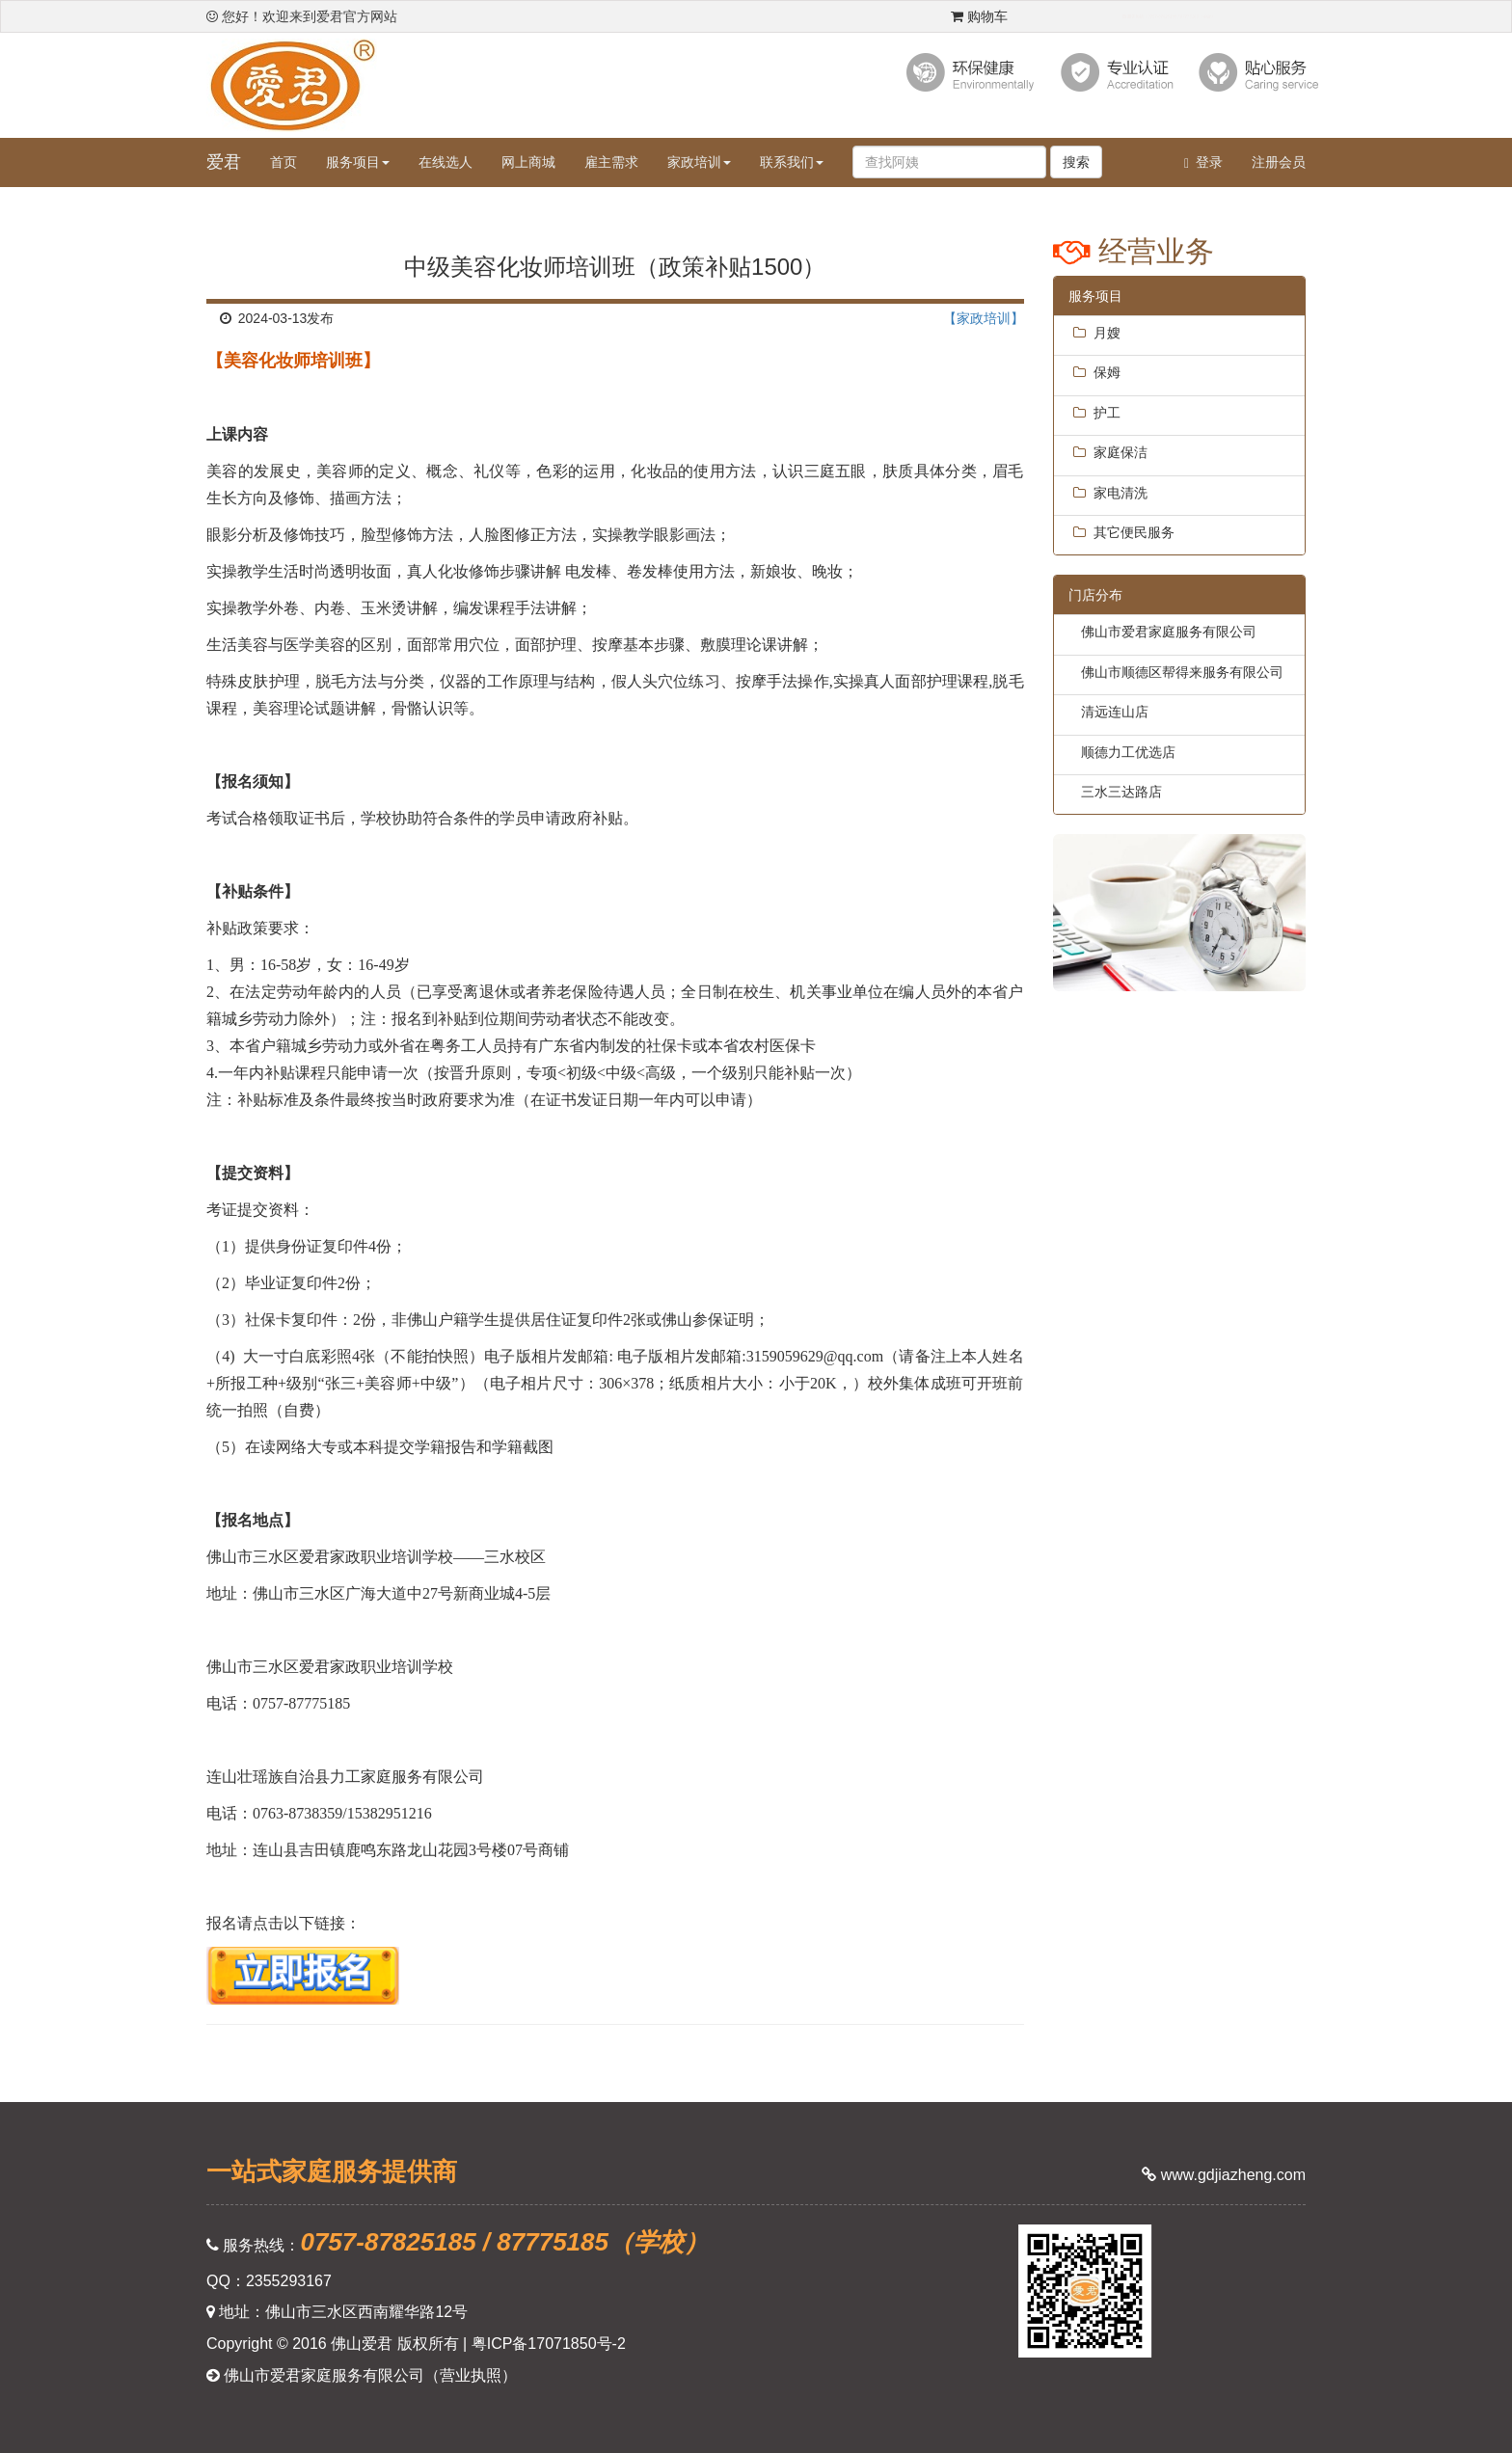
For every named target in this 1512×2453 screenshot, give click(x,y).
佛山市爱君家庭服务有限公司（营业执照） (361, 2375)
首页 (283, 162)
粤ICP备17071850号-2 (549, 2343)
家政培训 (699, 162)
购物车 (979, 16)
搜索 (1076, 162)
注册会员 (1279, 162)
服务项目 (358, 162)
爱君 (223, 162)
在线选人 (445, 162)
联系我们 (792, 162)
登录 (1203, 162)
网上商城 (528, 162)
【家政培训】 (983, 318)
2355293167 (289, 2281)
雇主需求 (611, 162)
